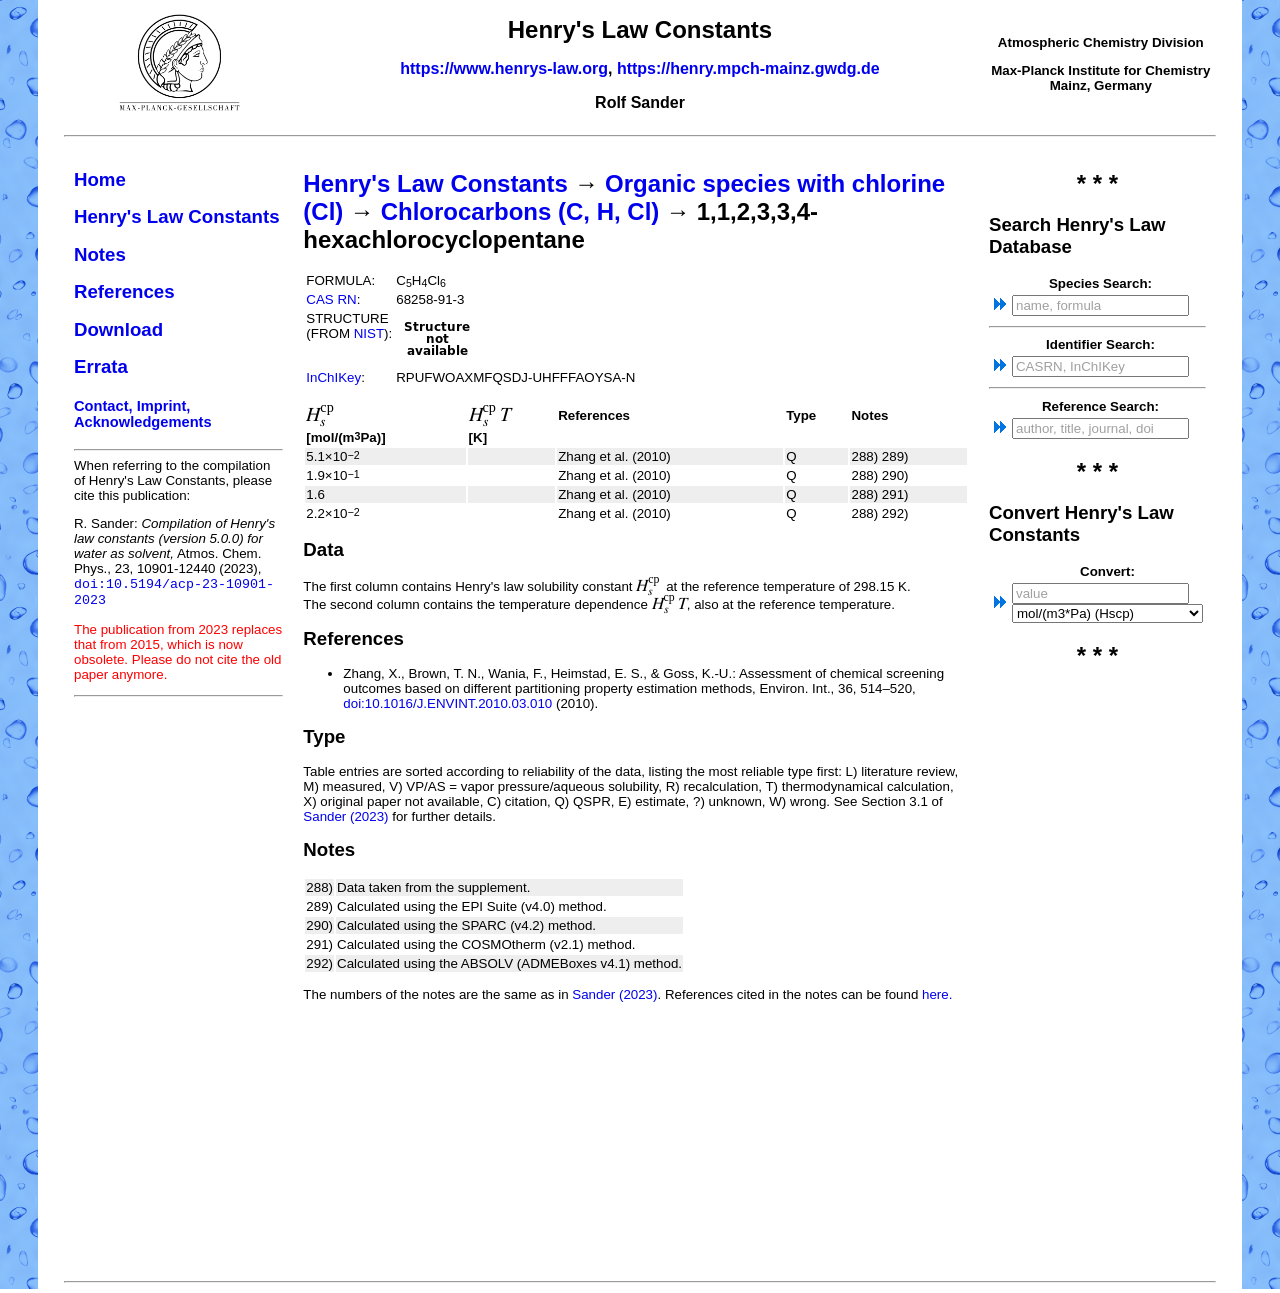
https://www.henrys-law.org (504, 68)
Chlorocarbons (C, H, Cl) (520, 211)
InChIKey (333, 377)
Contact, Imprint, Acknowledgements (143, 414)
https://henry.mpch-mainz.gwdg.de (748, 68)
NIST (369, 333)
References (124, 291)
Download (118, 329)
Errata (101, 366)
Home (100, 179)
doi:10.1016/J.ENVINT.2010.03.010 (447, 703)
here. (937, 994)
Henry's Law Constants (177, 216)
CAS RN (331, 299)
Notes (100, 254)
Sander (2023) (345, 816)
